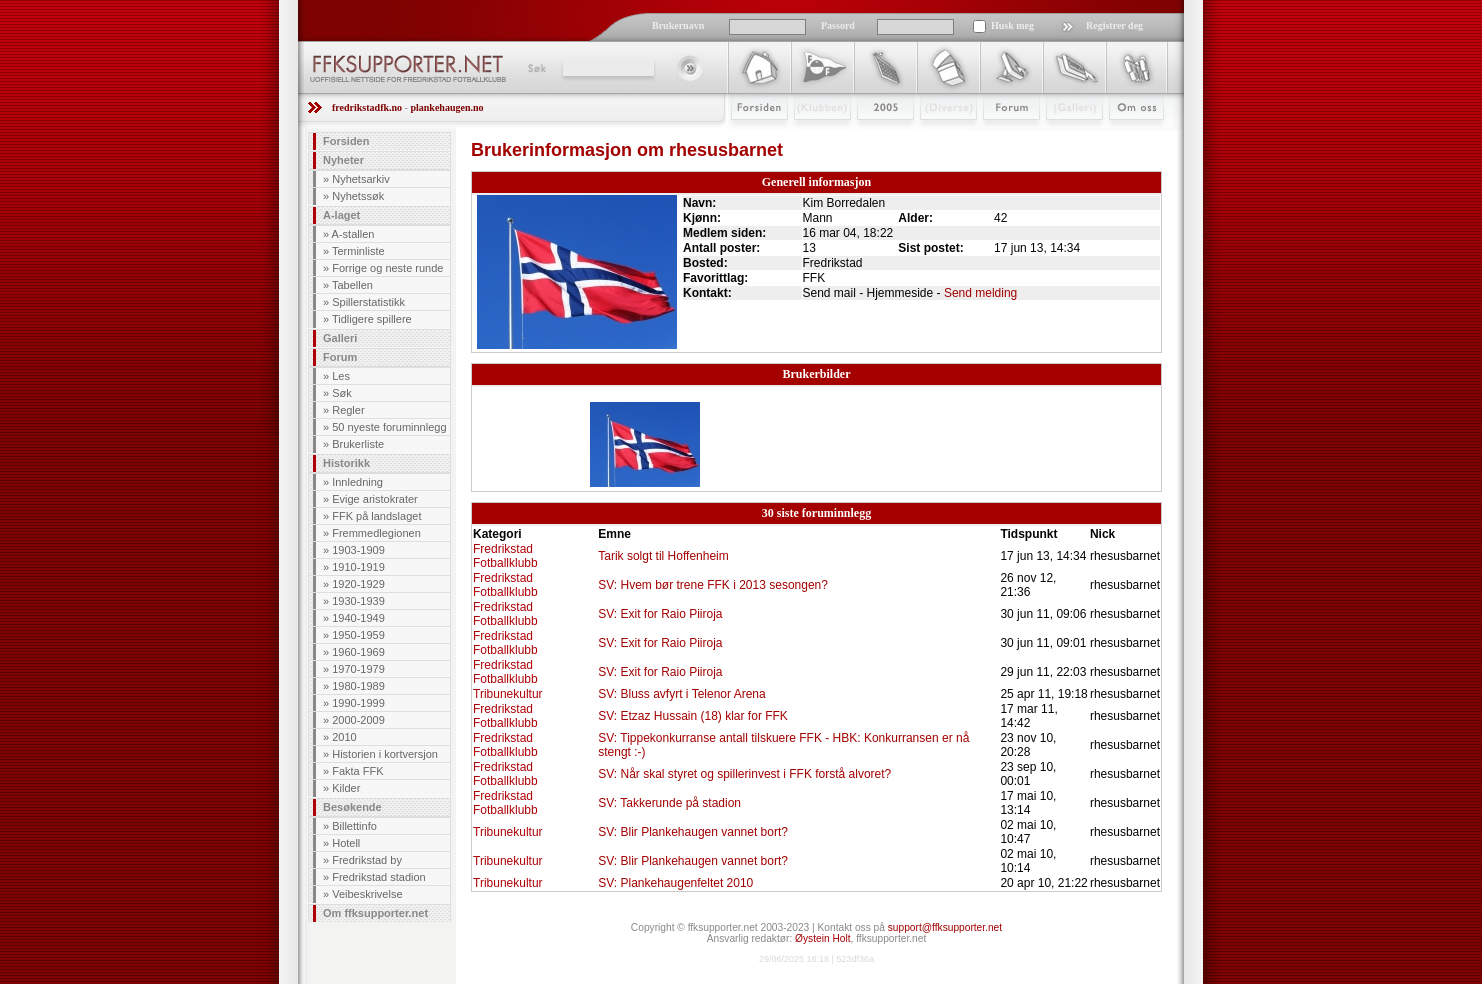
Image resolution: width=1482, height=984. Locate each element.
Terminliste (358, 251)
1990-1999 (358, 703)
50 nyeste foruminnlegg (389, 427)
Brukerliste (358, 444)
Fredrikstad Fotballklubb (505, 556)
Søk (535, 68)
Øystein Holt (822, 938)
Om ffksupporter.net (375, 913)
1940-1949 (358, 618)
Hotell (346, 843)
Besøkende (352, 807)
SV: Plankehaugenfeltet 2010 (675, 883)
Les (341, 376)
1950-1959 (358, 635)
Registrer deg (1114, 25)
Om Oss (1128, 137)
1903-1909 (358, 550)
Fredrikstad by (367, 860)
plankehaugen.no (446, 107)
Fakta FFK (357, 771)
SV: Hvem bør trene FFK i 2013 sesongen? (713, 585)
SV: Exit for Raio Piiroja (660, 614)
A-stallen (353, 234)
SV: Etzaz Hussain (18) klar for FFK (693, 716)
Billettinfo (354, 826)
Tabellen (352, 285)
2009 (867, 137)
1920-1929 (358, 584)
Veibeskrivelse (367, 894)
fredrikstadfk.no (367, 107)
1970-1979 (358, 669)
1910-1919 (358, 567)
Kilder (346, 788)
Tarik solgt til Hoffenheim (663, 556)
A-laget (341, 215)
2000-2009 (358, 720)
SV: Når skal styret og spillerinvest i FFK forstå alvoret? (744, 774)
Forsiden (750, 137)
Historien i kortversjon (385, 754)
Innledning (357, 482)
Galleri (1060, 137)
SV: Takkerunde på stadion (669, 803)
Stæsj (932, 137)
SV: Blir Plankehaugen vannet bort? (693, 832)
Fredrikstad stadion (379, 877)
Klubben (813, 137)
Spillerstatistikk (368, 302)
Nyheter (343, 160)
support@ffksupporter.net (945, 927)
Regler (348, 410)
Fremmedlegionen (376, 533)
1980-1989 (358, 686)
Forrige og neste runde (387, 268)
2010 (344, 737)
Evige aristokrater (375, 499)
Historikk (346, 463)
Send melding (980, 293)
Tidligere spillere (372, 319)
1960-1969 (358, 652)
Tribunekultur (508, 694)
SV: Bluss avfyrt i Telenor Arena (681, 694)
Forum (997, 137)
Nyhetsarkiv (360, 179)
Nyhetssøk (358, 196)
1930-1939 (358, 601)
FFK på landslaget (376, 516)
